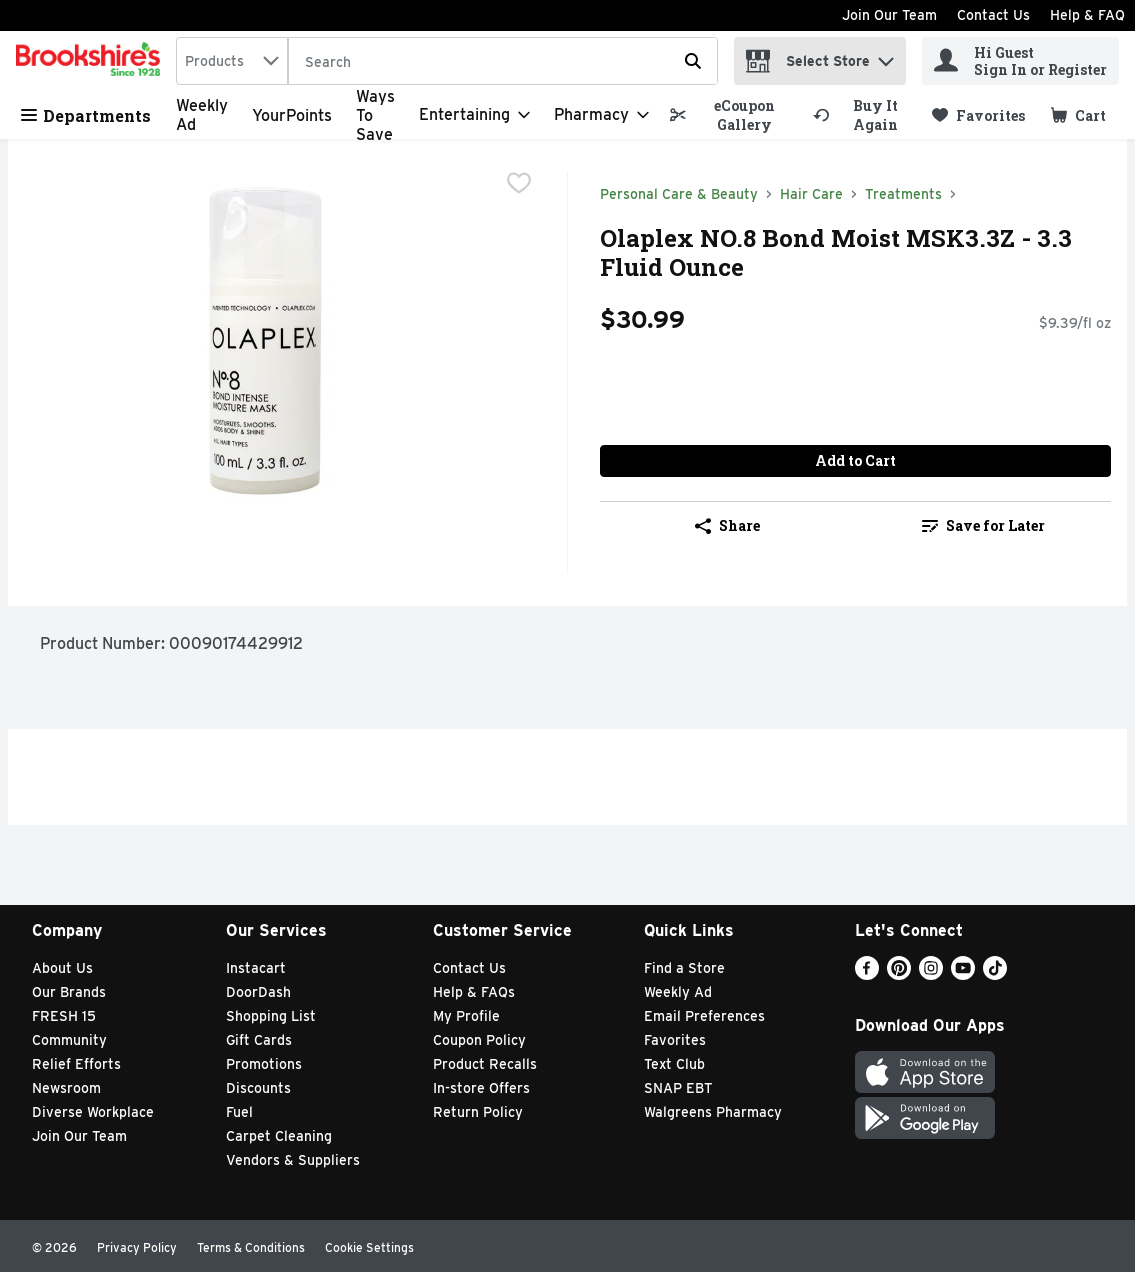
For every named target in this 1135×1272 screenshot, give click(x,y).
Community (69, 1040)
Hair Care (811, 194)
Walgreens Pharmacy (713, 1112)
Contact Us (993, 15)
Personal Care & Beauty (679, 194)
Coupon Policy (479, 1040)
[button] (886, 56)
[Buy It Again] (863, 115)
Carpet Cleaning (279, 1136)
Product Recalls (485, 1064)
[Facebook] (867, 974)
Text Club (674, 1064)
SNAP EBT (678, 1088)
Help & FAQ (1087, 15)
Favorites (675, 1040)
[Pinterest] (899, 974)
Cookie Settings (369, 1247)
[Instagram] (931, 974)
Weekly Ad (678, 992)
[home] (92, 61)
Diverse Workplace (93, 1112)
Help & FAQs (474, 992)
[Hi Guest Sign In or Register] (1020, 61)
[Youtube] (963, 974)
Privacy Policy (137, 1247)
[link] (732, 115)
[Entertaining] (474, 115)
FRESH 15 (64, 1016)
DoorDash (258, 992)
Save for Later (983, 525)
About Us (62, 968)
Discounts (258, 1088)
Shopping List (271, 1016)
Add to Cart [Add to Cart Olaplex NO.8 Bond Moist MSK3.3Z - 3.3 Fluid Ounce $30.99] (855, 460)
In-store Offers (481, 1088)
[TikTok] (995, 974)
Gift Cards (259, 1040)
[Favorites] (978, 115)
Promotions (264, 1064)
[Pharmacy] (601, 115)
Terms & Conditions (251, 1247)
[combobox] (232, 61)
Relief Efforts (76, 1064)
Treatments (903, 194)
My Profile (466, 1016)
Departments (86, 115)
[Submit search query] (693, 61)
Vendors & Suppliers (293, 1160)
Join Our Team (889, 15)
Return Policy (478, 1112)
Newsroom (66, 1088)
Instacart (256, 968)
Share (727, 525)
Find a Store (684, 968)
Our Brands (69, 992)
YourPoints (292, 115)
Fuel (239, 1112)
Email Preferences (704, 1016)
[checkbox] (519, 185)
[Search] (503, 62)
